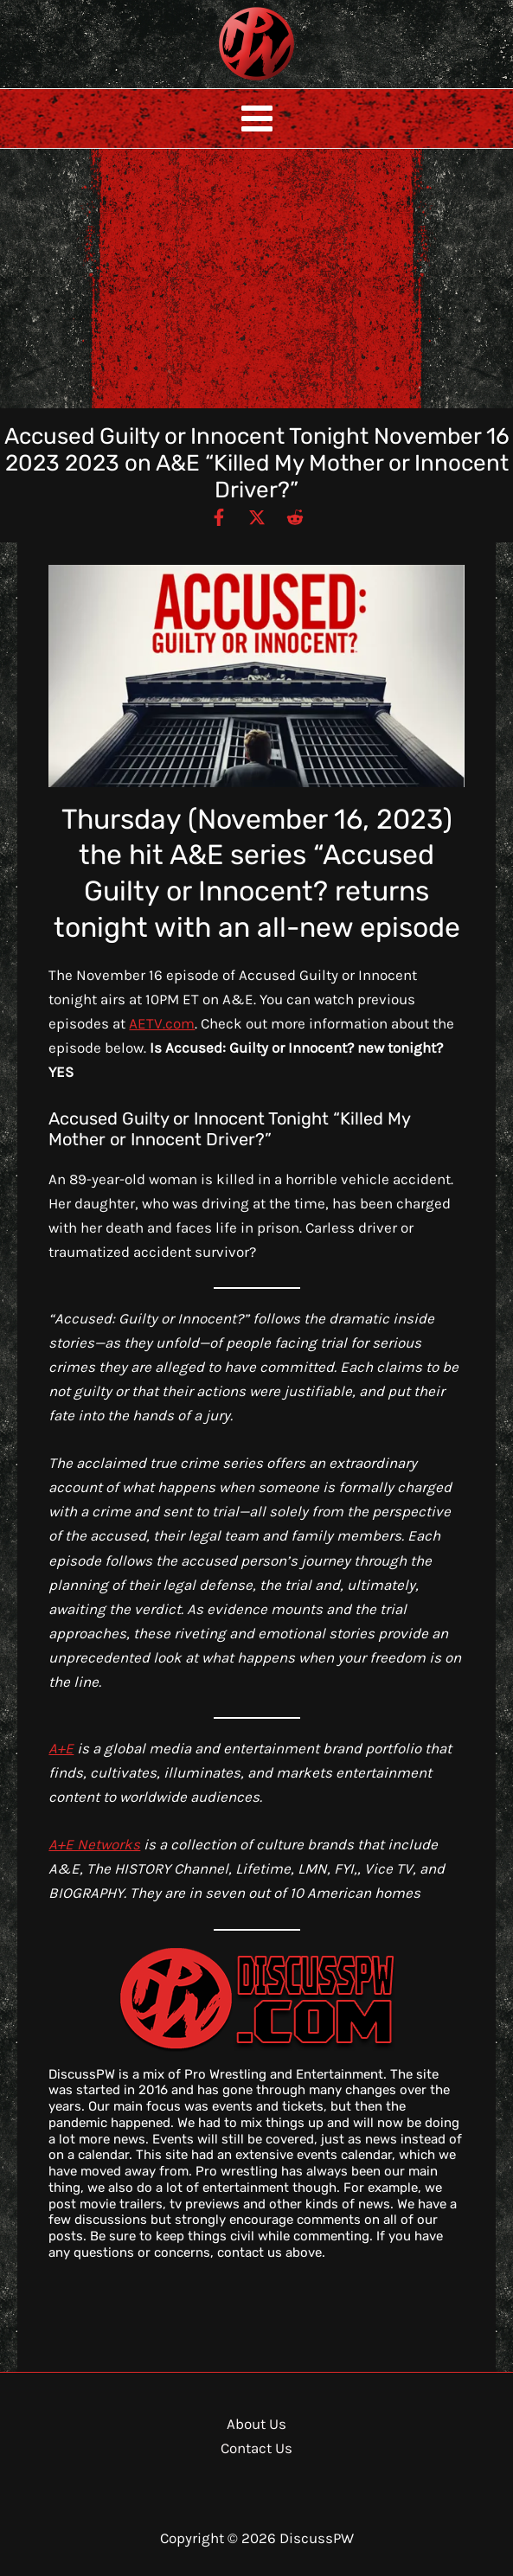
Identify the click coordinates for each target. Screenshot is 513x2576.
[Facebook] (219, 516)
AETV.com (162, 1023)
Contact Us (256, 2448)
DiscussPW (222, 81)
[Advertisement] (256, 278)
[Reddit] (295, 516)
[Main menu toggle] (257, 118)
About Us (256, 2423)
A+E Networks (94, 1844)
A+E (61, 1748)
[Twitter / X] (257, 516)
